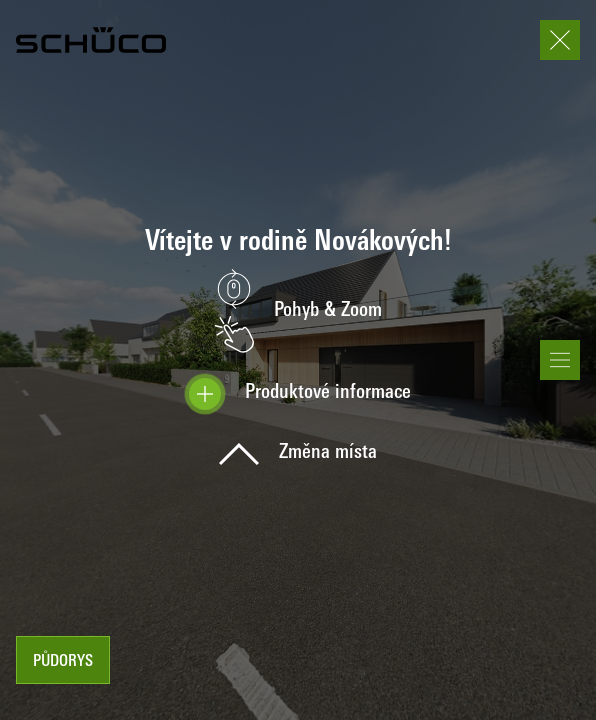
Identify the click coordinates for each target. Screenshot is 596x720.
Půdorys (63, 662)
